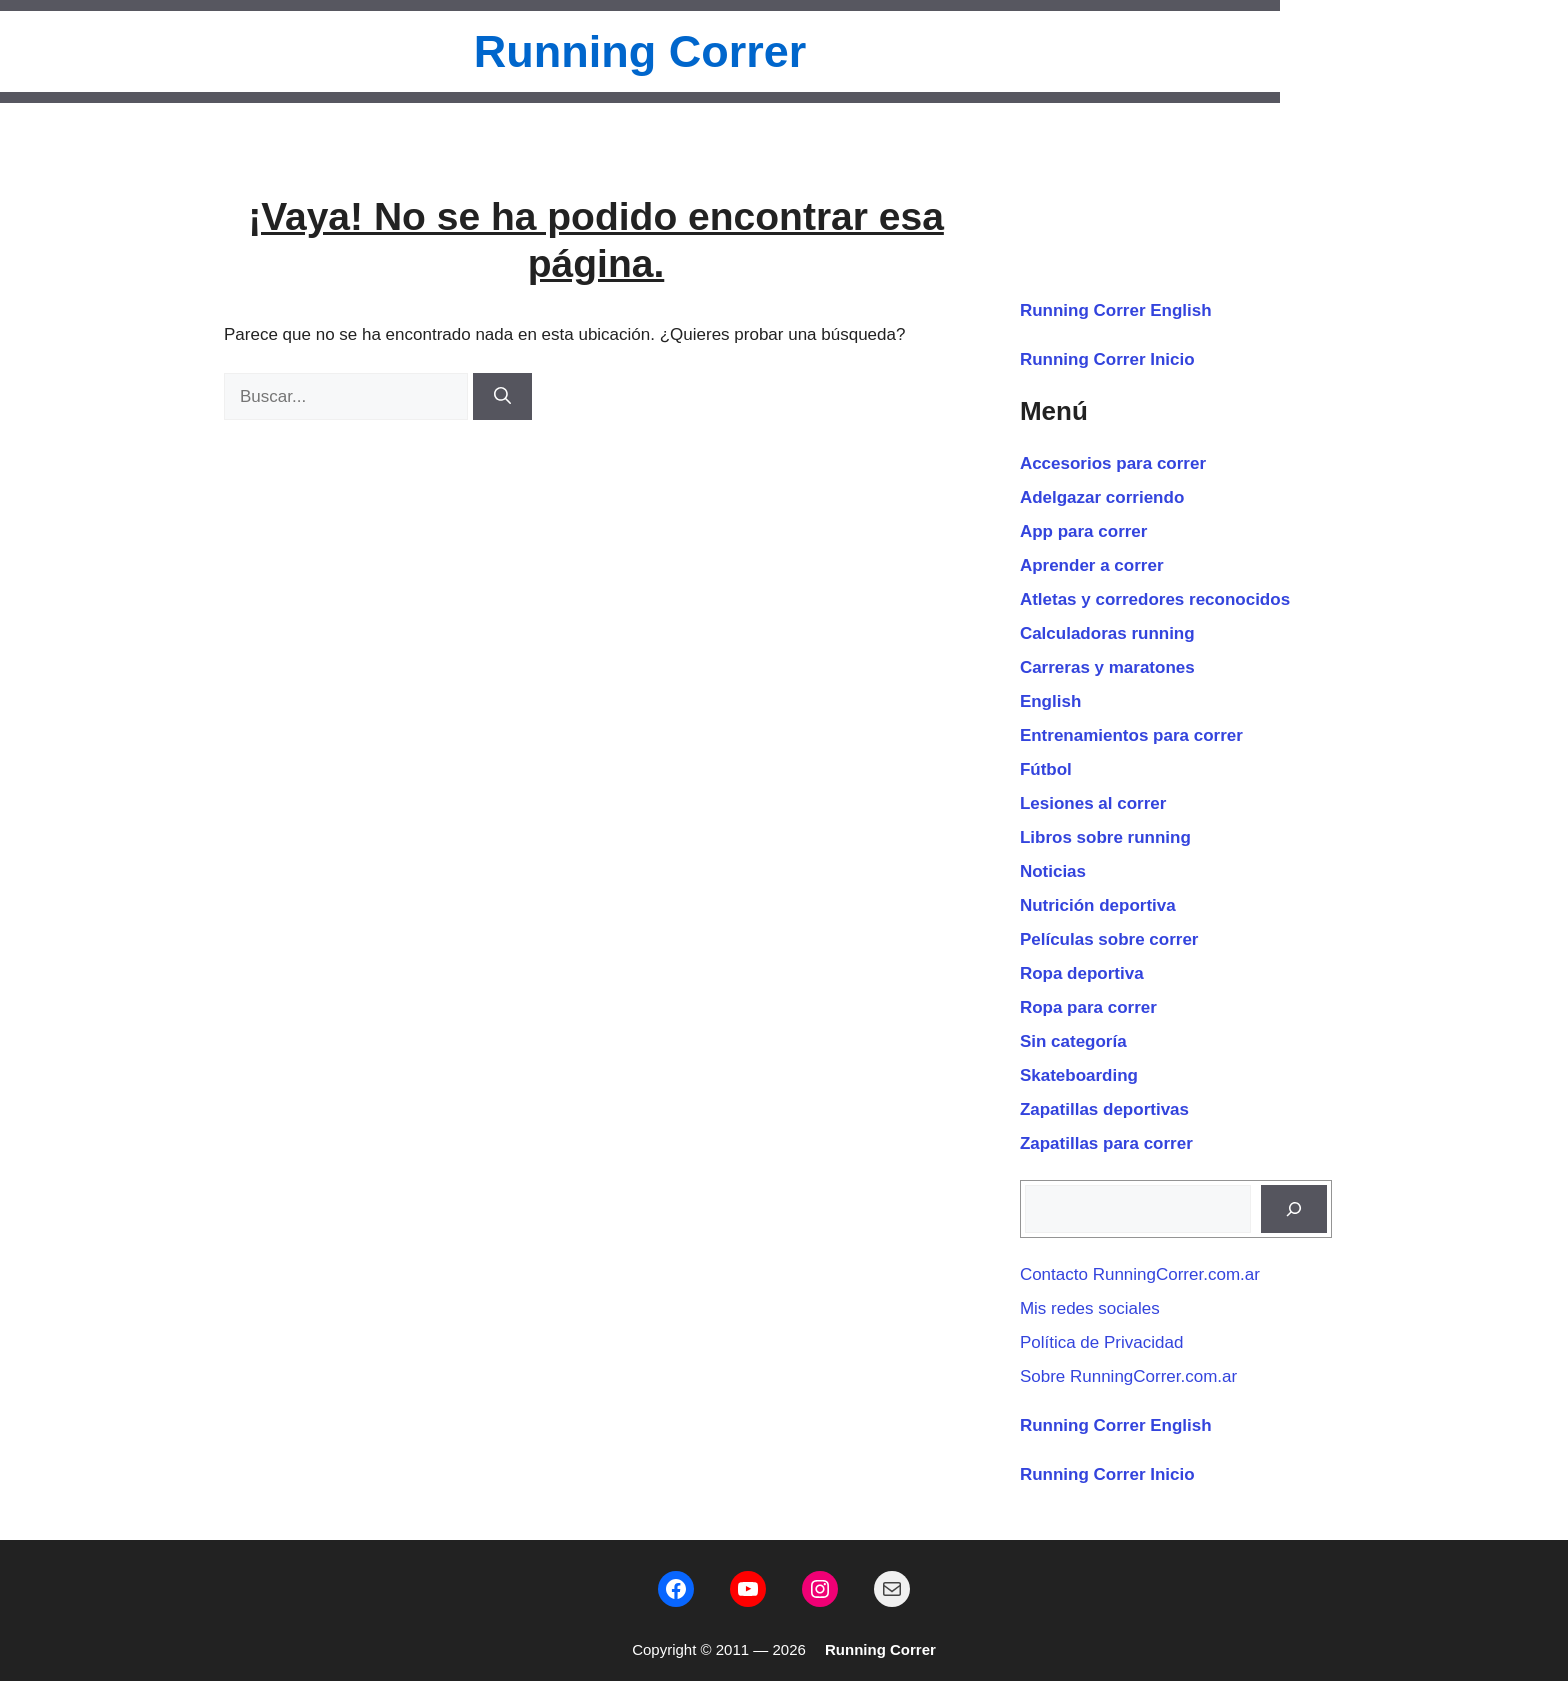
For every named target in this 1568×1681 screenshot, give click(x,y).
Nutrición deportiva (1098, 905)
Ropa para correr (1088, 1007)
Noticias (1053, 871)
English (1050, 701)
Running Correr (640, 51)
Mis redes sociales (1090, 1308)
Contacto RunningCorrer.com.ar (1140, 1274)
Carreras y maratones (1107, 667)
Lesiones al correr (1093, 803)
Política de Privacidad (1101, 1342)
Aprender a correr (1092, 565)
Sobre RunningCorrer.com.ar (1128, 1376)
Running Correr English (1116, 310)
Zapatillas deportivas (1104, 1109)
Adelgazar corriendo (1102, 497)
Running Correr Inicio (1107, 359)
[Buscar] (502, 397)
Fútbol (1046, 769)
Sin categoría (1073, 1041)
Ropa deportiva (1082, 973)
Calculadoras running (1107, 633)
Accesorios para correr (1113, 463)
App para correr (1084, 531)
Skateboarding (1079, 1075)
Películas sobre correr (1109, 939)
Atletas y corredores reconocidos (1155, 599)
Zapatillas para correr (1106, 1143)
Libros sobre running (1105, 837)
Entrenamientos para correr (1131, 735)
